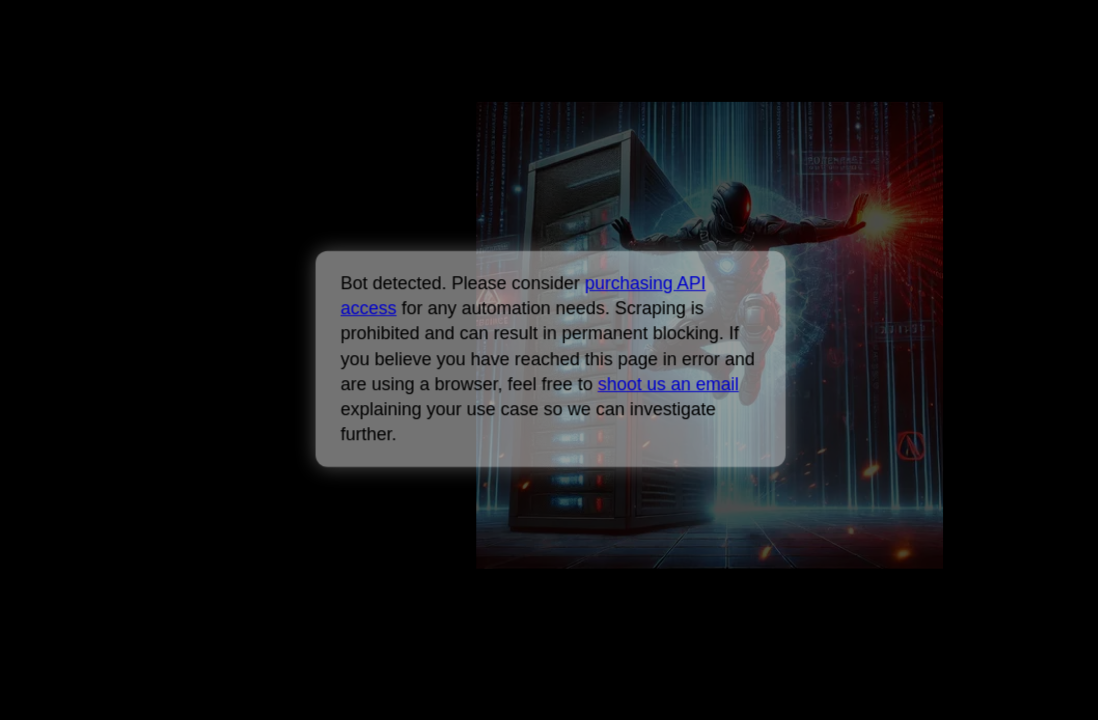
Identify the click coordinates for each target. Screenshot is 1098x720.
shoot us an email (667, 384)
